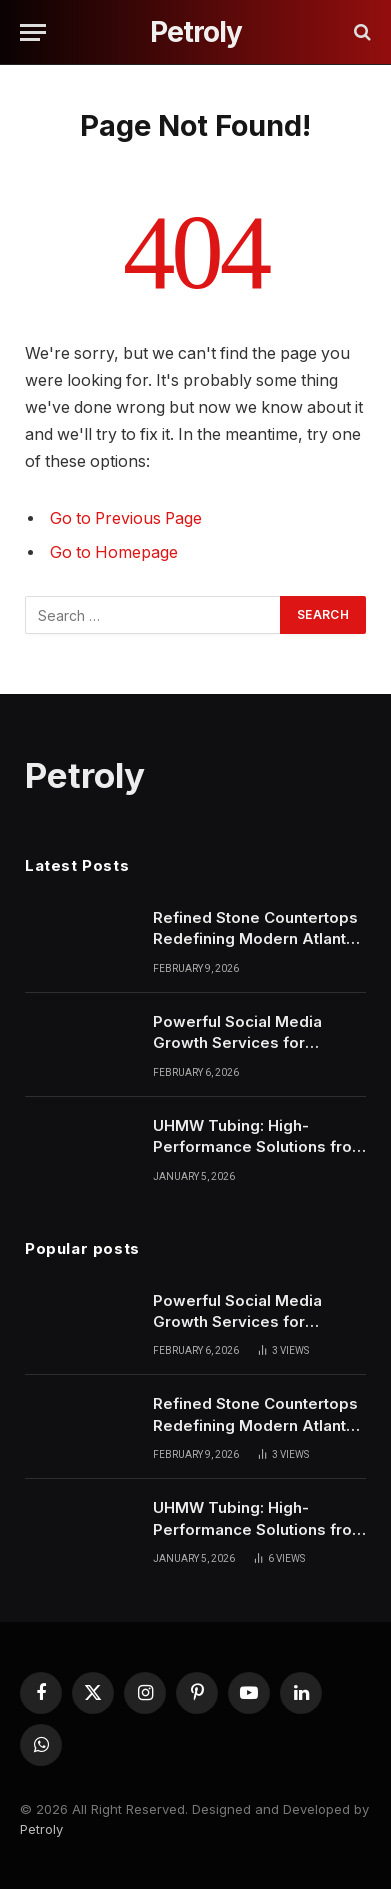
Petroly (41, 1829)
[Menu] (33, 32)
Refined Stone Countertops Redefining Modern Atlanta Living (255, 939)
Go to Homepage (114, 552)
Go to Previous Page (126, 518)
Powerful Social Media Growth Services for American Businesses (237, 1043)
